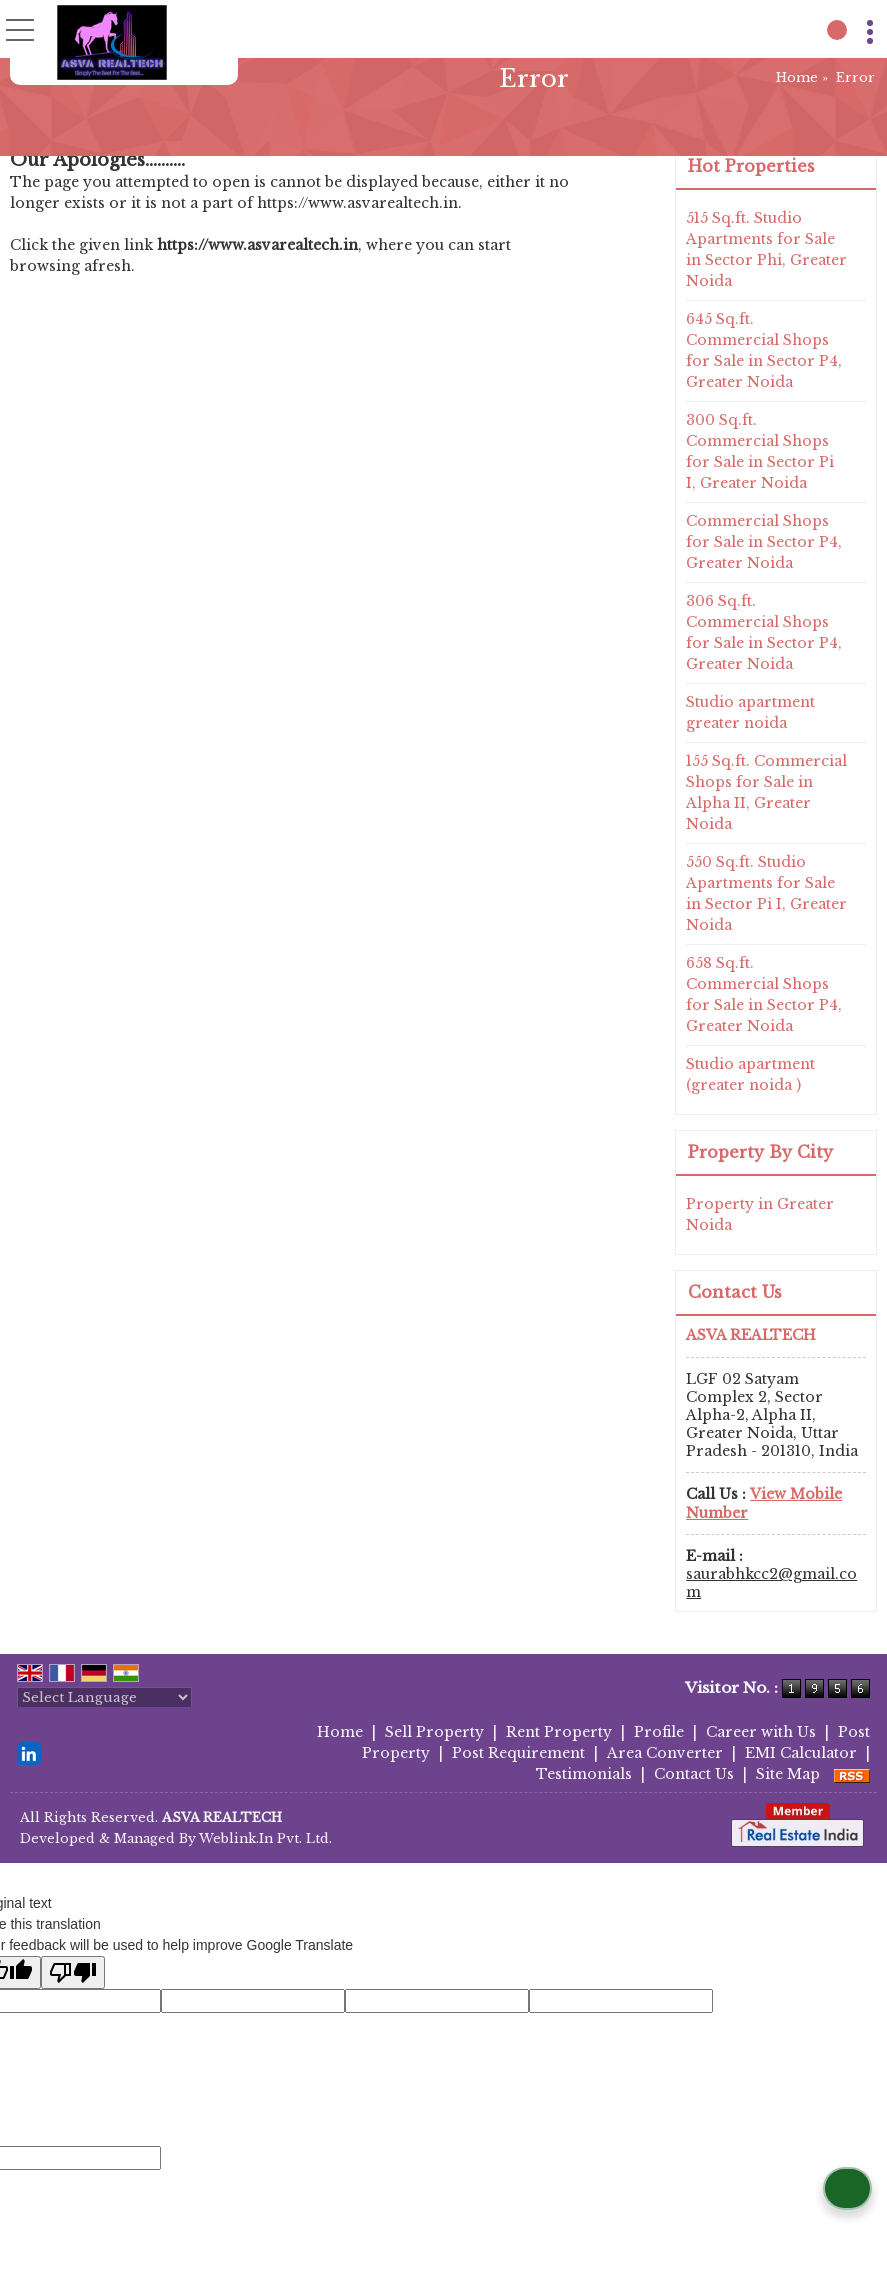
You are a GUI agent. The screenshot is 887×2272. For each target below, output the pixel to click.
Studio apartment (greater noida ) (750, 1074)
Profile (659, 1732)
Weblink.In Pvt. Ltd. (265, 1838)
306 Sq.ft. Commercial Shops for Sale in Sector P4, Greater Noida (764, 632)
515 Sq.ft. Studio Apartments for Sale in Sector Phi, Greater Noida (766, 249)
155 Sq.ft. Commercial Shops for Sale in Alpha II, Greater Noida (766, 792)
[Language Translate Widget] (104, 1697)
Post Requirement (518, 1753)
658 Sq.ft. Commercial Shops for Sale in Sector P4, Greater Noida (764, 994)
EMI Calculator (801, 1753)
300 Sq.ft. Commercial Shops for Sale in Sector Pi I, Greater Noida (760, 451)
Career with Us (761, 1732)
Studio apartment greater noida (750, 712)
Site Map (788, 1774)
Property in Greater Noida (760, 1214)
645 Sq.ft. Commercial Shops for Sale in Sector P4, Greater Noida (764, 350)
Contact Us (694, 1774)
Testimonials (584, 1774)
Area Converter (665, 1753)
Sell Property (434, 1732)
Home (797, 77)
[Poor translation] (73, 1972)
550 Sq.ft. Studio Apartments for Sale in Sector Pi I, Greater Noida (766, 893)
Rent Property (559, 1732)
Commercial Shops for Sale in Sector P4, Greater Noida (764, 542)
